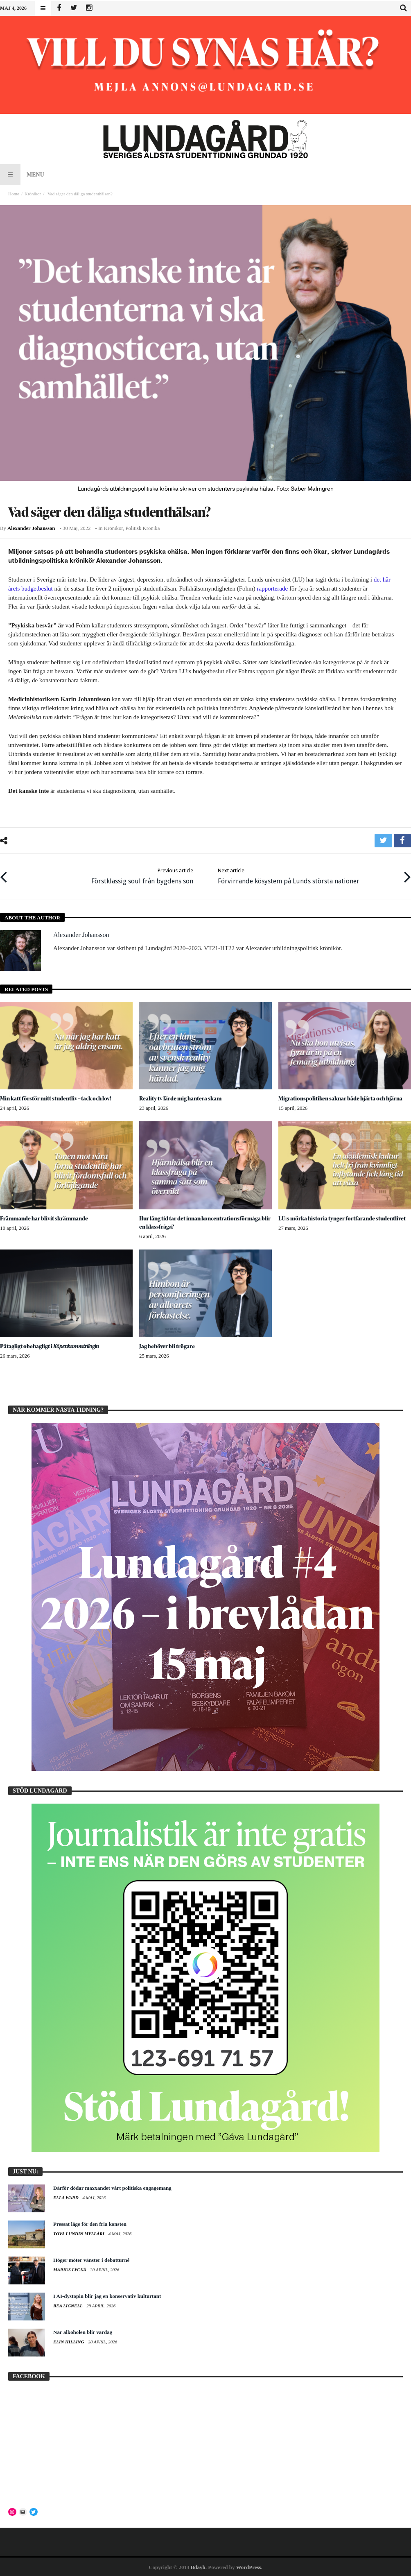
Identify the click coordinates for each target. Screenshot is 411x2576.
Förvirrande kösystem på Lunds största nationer (288, 875)
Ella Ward (66, 2196)
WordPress (248, 2566)
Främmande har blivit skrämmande (45, 1217)
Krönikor (33, 193)
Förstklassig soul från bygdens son (142, 875)
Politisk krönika (142, 528)
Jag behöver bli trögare (167, 1345)
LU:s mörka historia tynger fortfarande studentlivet (343, 1217)
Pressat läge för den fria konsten (89, 2223)
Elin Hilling (69, 2340)
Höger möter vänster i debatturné (91, 2259)
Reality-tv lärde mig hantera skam (181, 1097)
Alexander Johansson (31, 528)
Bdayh (198, 2566)
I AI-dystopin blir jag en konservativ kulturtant (107, 2295)
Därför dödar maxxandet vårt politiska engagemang (112, 2187)
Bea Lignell (68, 2304)
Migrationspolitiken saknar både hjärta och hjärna (342, 1097)
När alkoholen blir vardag (82, 2331)
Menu (22, 174)
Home (13, 193)
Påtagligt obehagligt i (51, 1345)
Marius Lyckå (70, 2268)
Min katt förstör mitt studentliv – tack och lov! (57, 1097)
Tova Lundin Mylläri (79, 2232)
